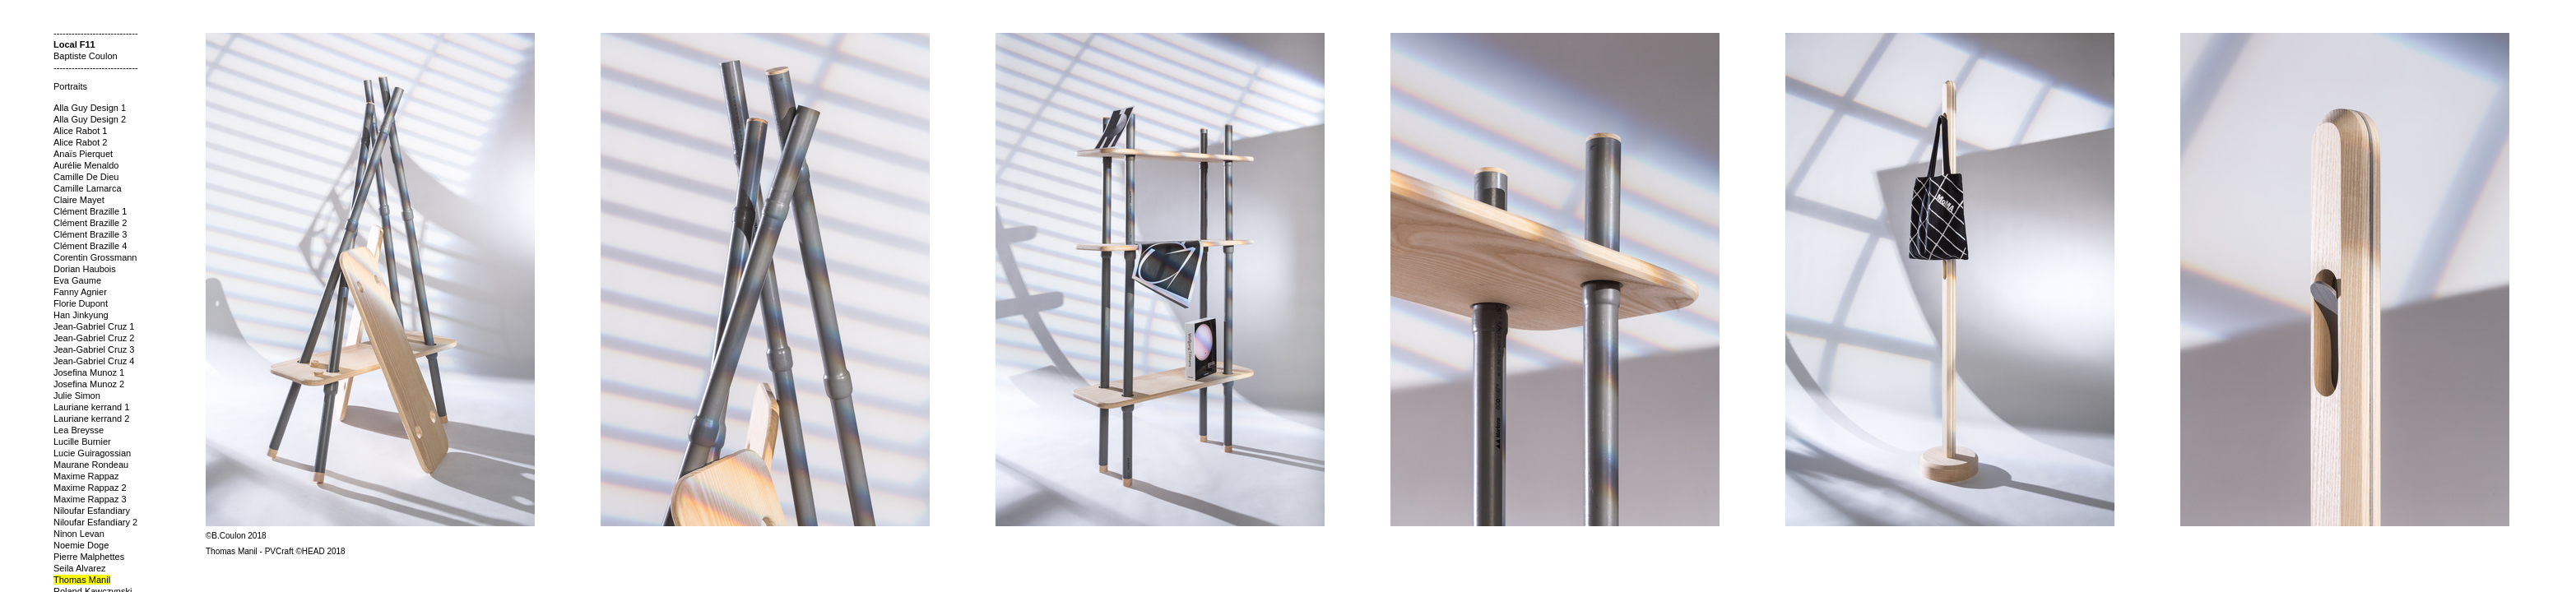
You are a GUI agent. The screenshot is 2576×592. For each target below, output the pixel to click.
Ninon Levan (78, 534)
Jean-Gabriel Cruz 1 (93, 326)
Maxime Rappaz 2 (90, 488)
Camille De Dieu (85, 177)
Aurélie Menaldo (86, 165)
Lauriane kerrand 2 (91, 418)
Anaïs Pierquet (83, 154)
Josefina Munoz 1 (88, 372)
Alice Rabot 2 (80, 142)
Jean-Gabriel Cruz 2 (93, 338)
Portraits (70, 86)
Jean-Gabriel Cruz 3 (93, 349)
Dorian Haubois (84, 269)
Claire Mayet (78, 200)
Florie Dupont (80, 303)
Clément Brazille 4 (90, 246)
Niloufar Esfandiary (91, 511)
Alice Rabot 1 (80, 131)
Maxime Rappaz (85, 476)
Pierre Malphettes (88, 557)
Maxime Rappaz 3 (90, 499)
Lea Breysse (78, 430)
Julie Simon (76, 395)
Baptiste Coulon (85, 56)
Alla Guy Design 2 (89, 119)
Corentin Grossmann (95, 257)
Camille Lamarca (87, 188)
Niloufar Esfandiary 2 (95, 522)
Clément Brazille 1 (90, 211)
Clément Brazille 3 (90, 234)
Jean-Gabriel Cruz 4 (93, 361)
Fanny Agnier (80, 292)
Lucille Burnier (82, 441)
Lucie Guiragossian (92, 453)
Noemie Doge (81, 545)
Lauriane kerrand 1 (91, 407)
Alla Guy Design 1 (89, 108)
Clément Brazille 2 (90, 223)
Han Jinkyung (81, 315)
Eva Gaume (77, 280)
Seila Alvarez (79, 568)
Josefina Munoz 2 (88, 384)
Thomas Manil (81, 580)
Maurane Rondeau (90, 464)
